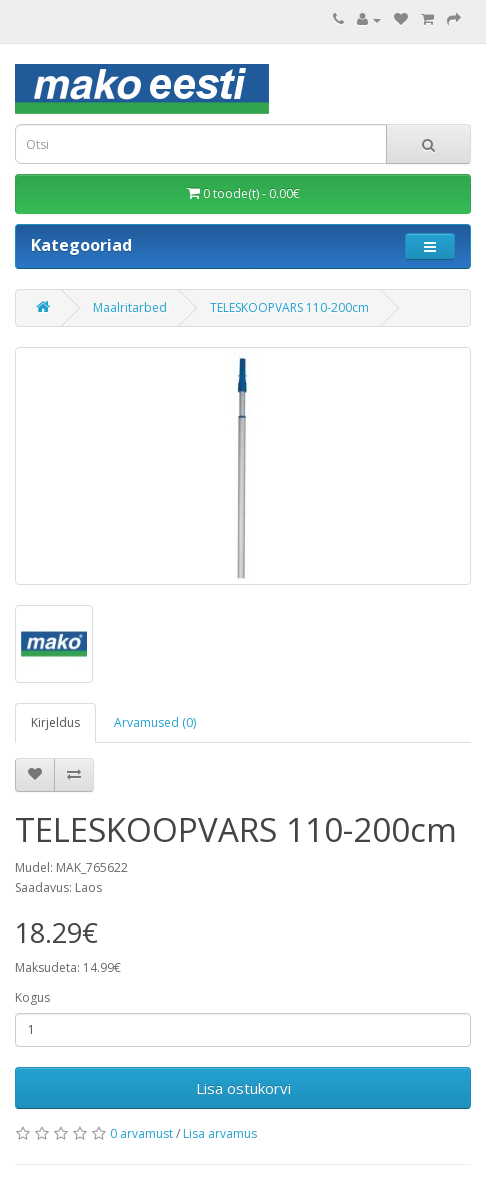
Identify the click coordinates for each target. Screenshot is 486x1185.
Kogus (32, 997)
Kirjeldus (55, 722)
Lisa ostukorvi (243, 1088)
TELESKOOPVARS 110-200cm (289, 307)
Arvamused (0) (155, 722)
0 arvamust (141, 1133)
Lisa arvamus (220, 1133)
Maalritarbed (130, 307)
